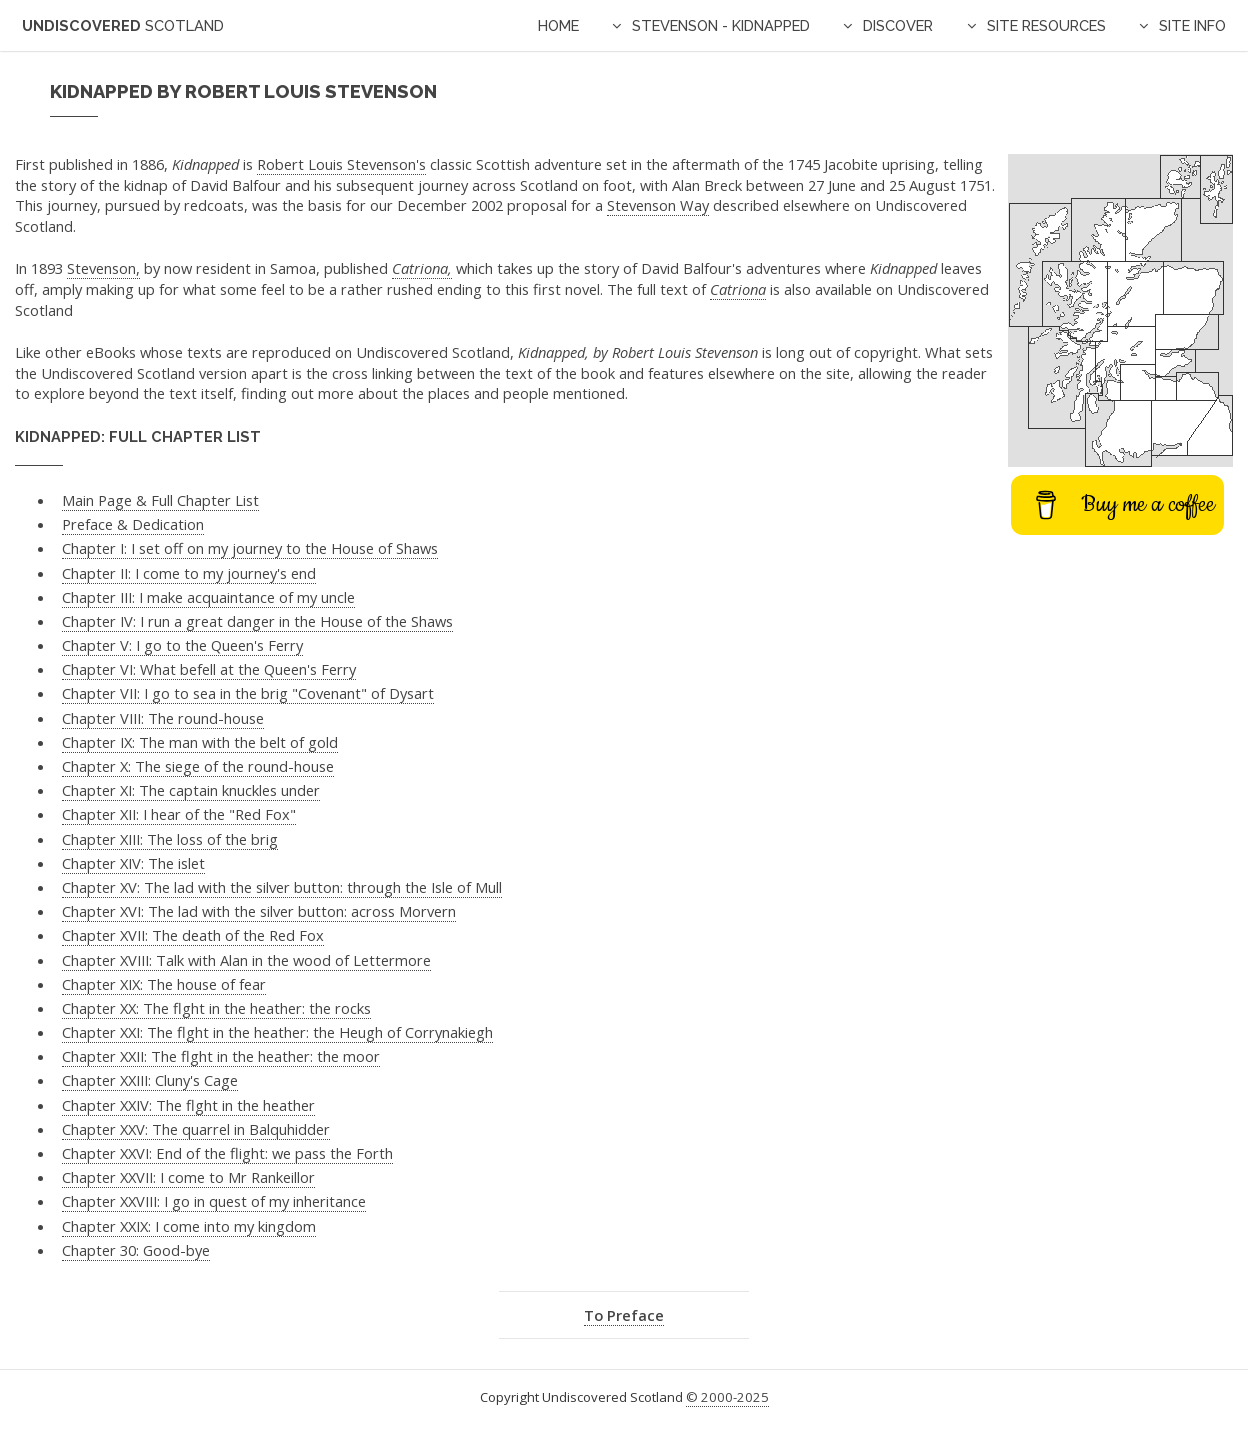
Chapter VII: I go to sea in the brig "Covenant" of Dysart (248, 693)
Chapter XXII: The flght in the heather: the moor (221, 1056)
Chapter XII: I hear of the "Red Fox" (179, 814)
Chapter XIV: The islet (133, 863)
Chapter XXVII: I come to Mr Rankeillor (188, 1177)
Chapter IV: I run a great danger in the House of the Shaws (257, 621)
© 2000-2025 (727, 1397)
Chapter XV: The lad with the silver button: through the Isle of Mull (282, 887)
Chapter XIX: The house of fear (164, 984)
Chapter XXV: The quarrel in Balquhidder (196, 1129)
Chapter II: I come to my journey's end (189, 573)
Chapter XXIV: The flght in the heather (188, 1105)
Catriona (738, 289)
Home (558, 25)
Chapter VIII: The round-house (163, 718)
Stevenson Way (658, 205)
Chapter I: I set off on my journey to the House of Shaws (250, 548)
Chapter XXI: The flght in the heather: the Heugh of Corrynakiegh (277, 1032)
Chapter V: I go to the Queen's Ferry (182, 645)
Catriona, (422, 268)
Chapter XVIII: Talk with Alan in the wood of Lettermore (246, 960)
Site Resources (1046, 25)
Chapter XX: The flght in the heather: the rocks (216, 1008)
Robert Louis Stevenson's (341, 164)
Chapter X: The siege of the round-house (198, 766)
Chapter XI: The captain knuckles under (191, 790)
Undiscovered (123, 25)
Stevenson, (103, 268)
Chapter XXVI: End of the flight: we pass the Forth (227, 1153)
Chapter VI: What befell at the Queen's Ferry (209, 669)
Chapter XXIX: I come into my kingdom (189, 1226)
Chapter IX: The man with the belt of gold (200, 742)
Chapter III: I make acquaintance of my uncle (208, 597)
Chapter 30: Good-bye (136, 1250)
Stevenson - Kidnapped (721, 25)
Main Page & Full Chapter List (160, 500)
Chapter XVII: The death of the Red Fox (193, 935)
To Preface (624, 1315)
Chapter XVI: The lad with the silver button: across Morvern (259, 911)
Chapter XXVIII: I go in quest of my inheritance (214, 1201)
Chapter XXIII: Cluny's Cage (150, 1080)
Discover (898, 25)
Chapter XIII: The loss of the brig (170, 839)
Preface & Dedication (133, 524)
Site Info (1192, 25)
